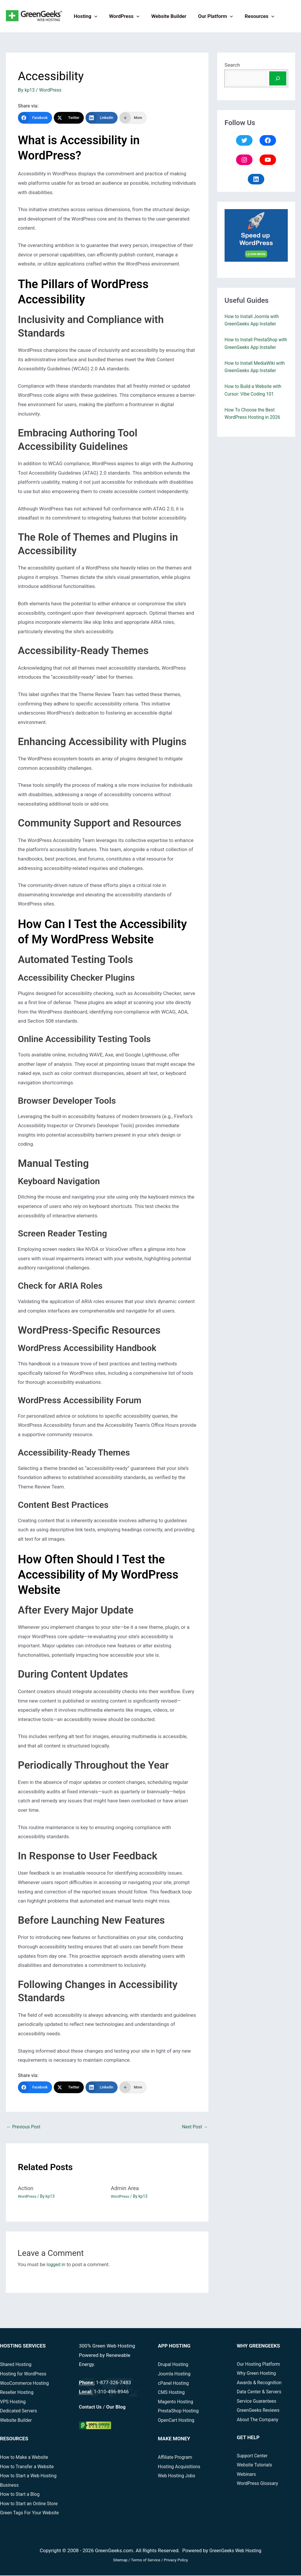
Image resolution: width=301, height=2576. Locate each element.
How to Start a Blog (21, 2495)
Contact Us (91, 2407)
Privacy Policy (176, 2561)
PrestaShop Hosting (180, 2411)
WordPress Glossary (259, 2484)
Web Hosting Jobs (178, 2476)
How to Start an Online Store (31, 2504)
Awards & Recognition (261, 2383)
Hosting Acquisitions (181, 2467)
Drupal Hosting (174, 2365)
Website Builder (164, 16)
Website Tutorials (256, 2466)
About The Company (259, 2420)
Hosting (84, 16)
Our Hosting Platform (260, 2364)
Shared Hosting (17, 2365)
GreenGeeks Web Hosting (235, 2551)
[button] (93, 16)
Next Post (194, 2127)
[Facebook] (35, 118)
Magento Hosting (177, 2402)
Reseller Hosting (18, 2393)
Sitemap (120, 2561)
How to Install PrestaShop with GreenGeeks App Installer (253, 347)
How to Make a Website (26, 2458)
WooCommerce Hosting (26, 2384)
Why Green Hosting (258, 2374)
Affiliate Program (176, 2458)
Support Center (253, 2456)
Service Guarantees (258, 2401)
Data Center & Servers (261, 2392)
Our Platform (209, 16)
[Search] (277, 78)
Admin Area (126, 2188)
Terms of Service (145, 2561)
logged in (56, 2265)
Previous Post (25, 2127)
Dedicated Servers (20, 2411)
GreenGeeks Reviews (260, 2411)
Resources (251, 16)
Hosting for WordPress (25, 2374)
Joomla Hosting (175, 2374)
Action (26, 2188)
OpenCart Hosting (178, 2421)
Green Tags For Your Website (32, 2513)
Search (232, 65)
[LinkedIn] (102, 118)
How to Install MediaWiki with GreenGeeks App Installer (252, 377)
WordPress (121, 16)
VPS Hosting (14, 2402)
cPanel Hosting (175, 2384)
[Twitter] (69, 118)
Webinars (247, 2475)
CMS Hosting (172, 2393)
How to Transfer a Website (29, 2467)
